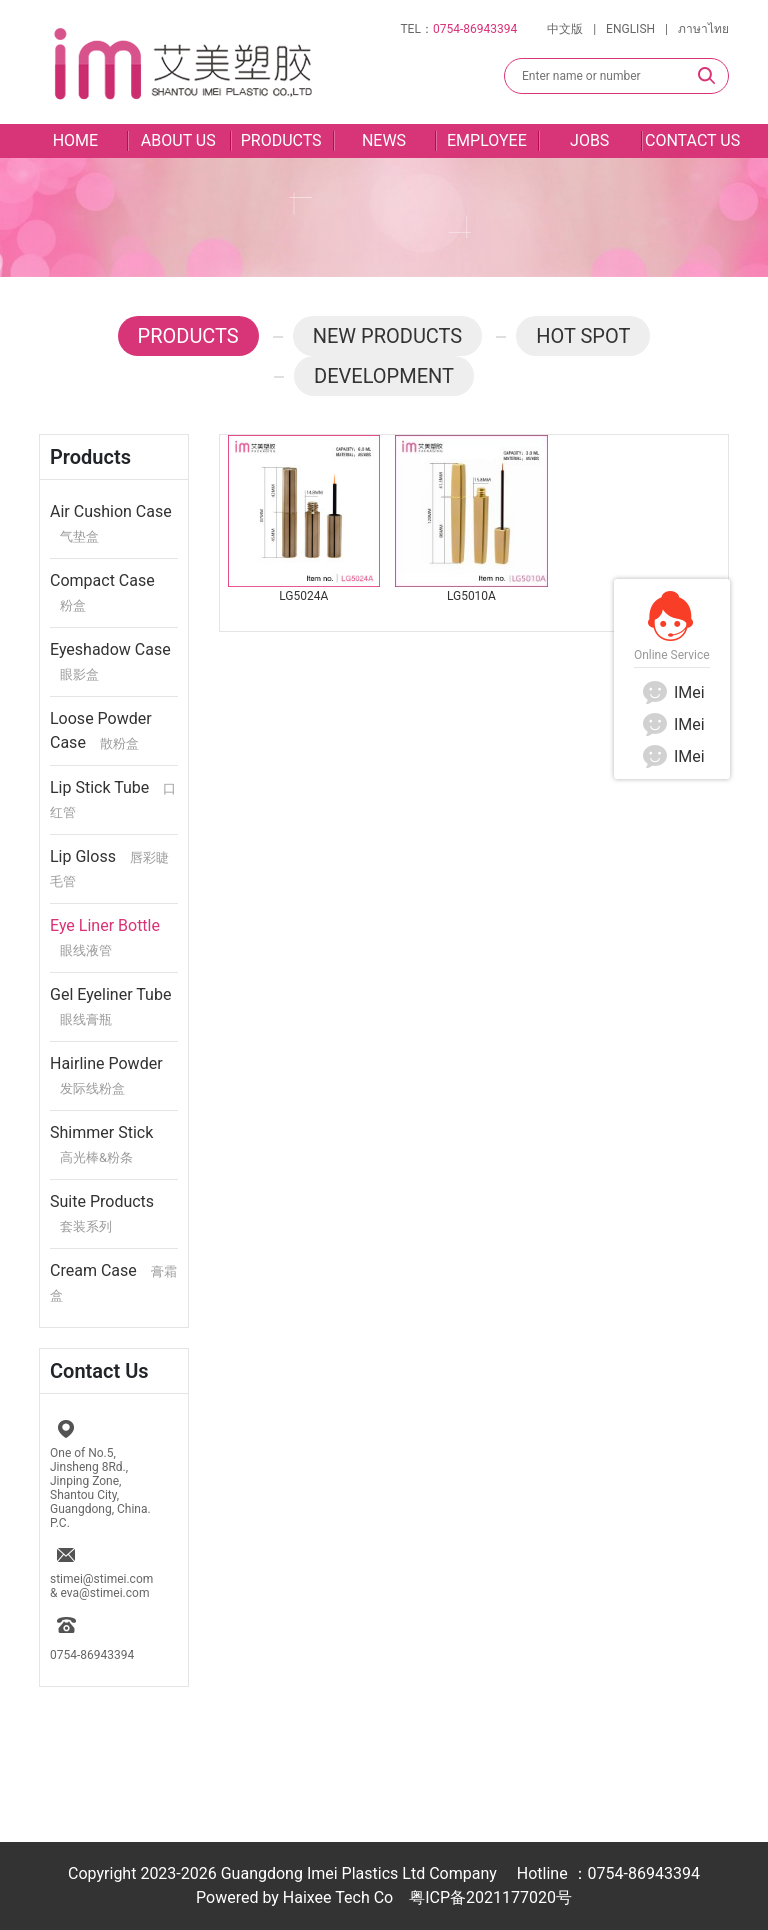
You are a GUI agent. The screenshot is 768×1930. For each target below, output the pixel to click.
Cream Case (113, 1282)
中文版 (565, 29)
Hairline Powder (106, 1075)
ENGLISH (630, 29)
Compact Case (102, 592)
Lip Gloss (109, 868)
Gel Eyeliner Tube (110, 1006)
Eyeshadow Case (110, 661)
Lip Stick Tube (113, 799)
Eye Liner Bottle (105, 937)
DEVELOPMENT (384, 376)
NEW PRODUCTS (388, 336)
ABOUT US (178, 140)
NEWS (384, 140)
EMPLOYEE (487, 140)
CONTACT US (692, 140)
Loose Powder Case (101, 730)
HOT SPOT (583, 336)
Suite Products (102, 1213)
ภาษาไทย (703, 29)
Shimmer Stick (101, 1144)
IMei (672, 692)
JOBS (589, 140)
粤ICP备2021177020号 (490, 1897)
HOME (75, 140)
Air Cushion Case (111, 523)
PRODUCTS (281, 140)
